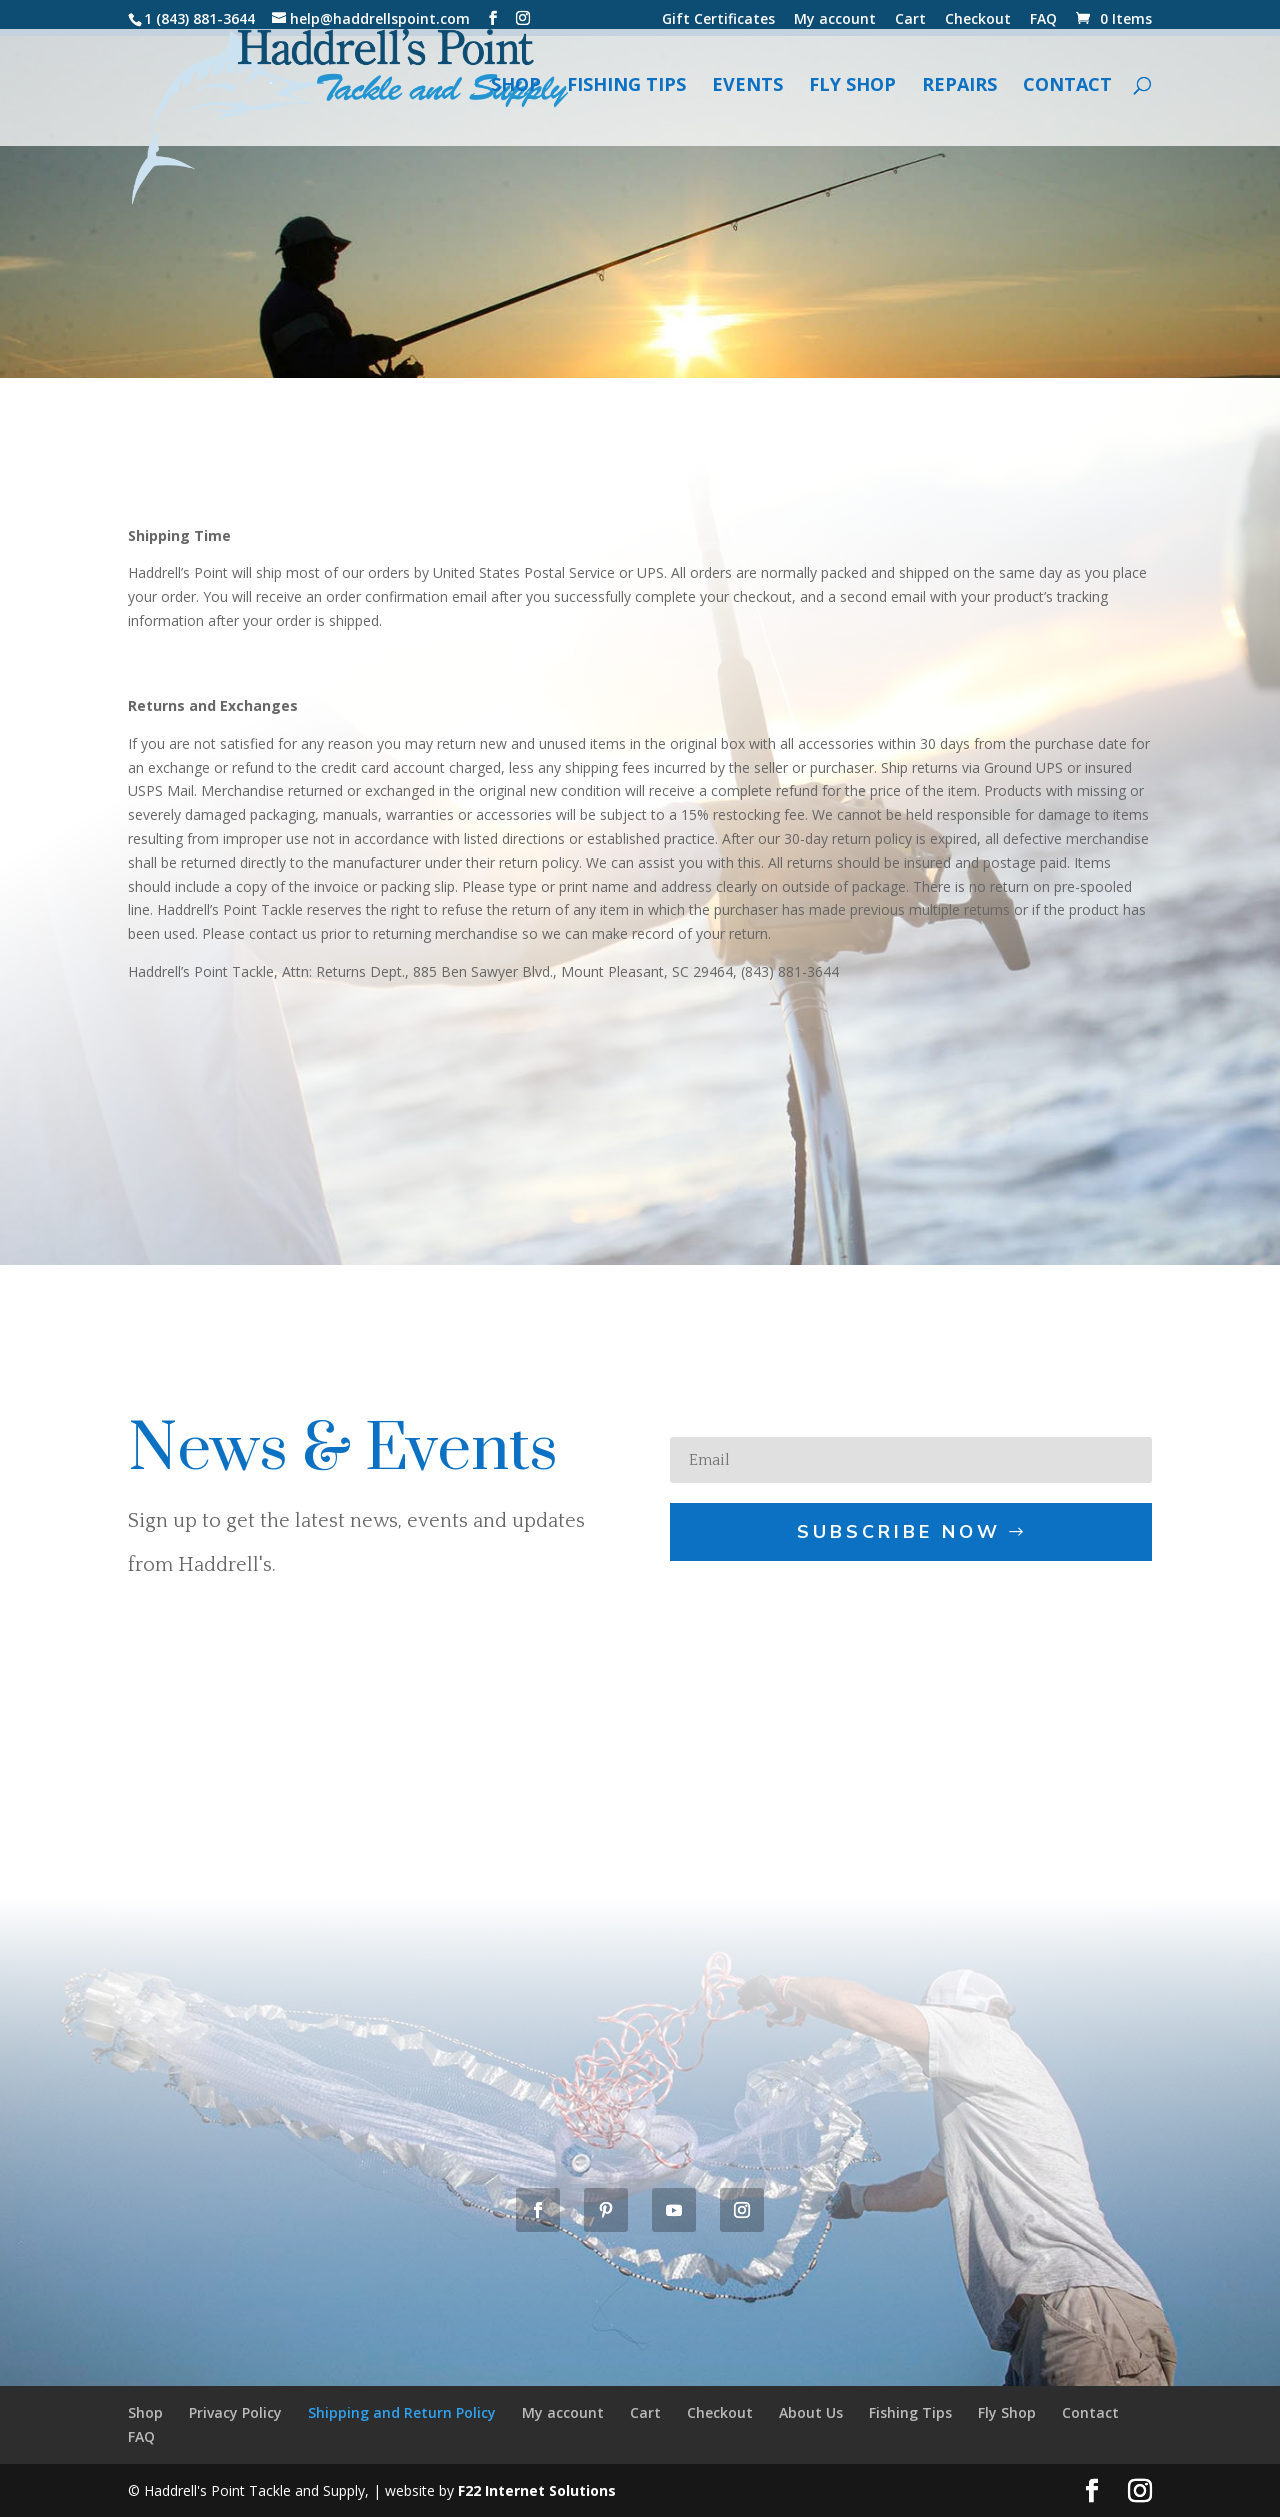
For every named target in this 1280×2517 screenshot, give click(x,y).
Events (747, 93)
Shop (516, 93)
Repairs (959, 93)
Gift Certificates (718, 20)
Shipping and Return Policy (402, 2412)
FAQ (1043, 20)
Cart (910, 20)
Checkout (978, 20)
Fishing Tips (626, 93)
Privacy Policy (235, 2412)
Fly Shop (852, 93)
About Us (811, 2412)
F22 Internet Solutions (537, 2490)
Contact (1067, 93)
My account (835, 20)
